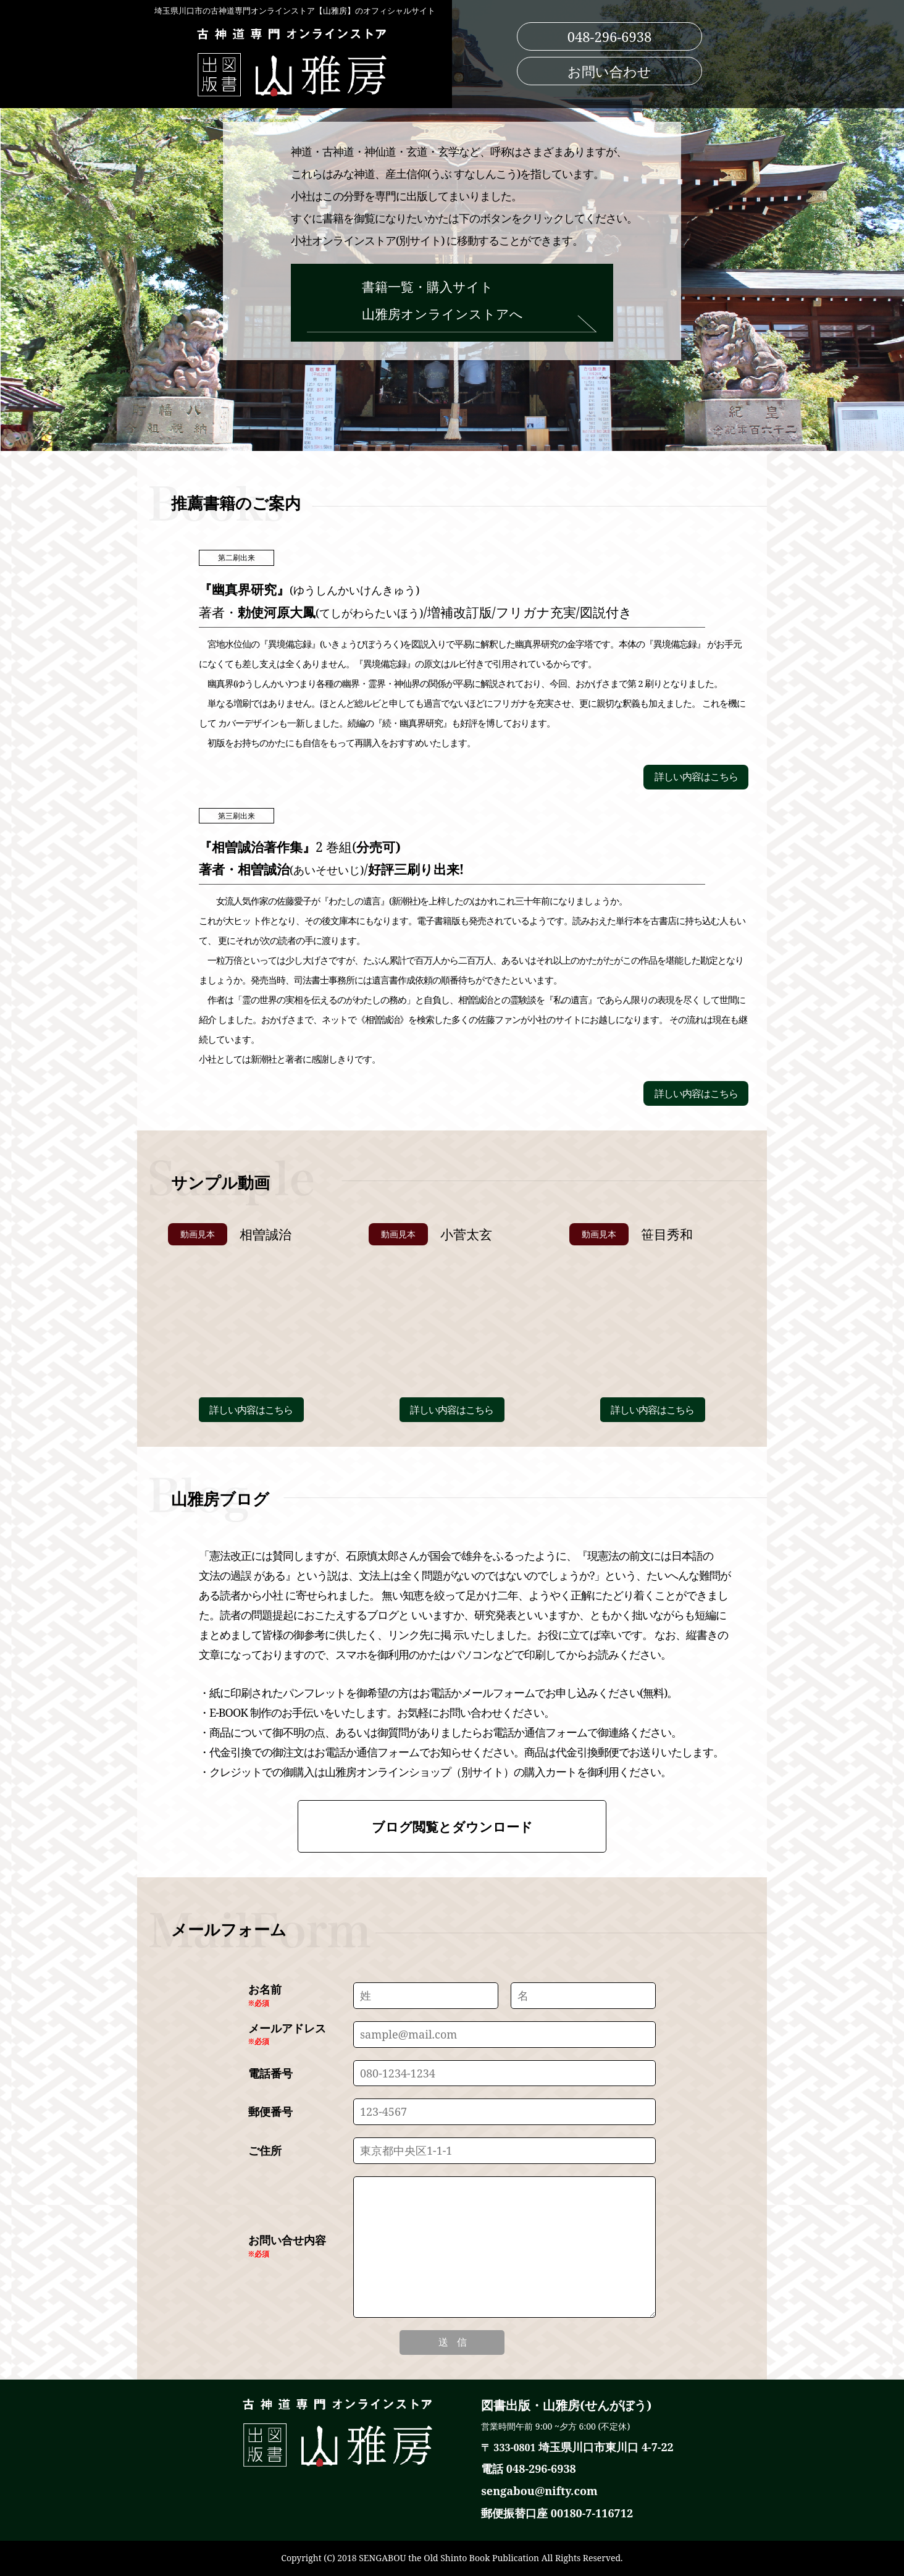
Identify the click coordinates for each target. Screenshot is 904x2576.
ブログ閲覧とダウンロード (452, 1826)
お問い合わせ (609, 71)
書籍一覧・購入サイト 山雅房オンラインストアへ (452, 305)
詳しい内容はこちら (696, 776)
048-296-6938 (609, 36)
